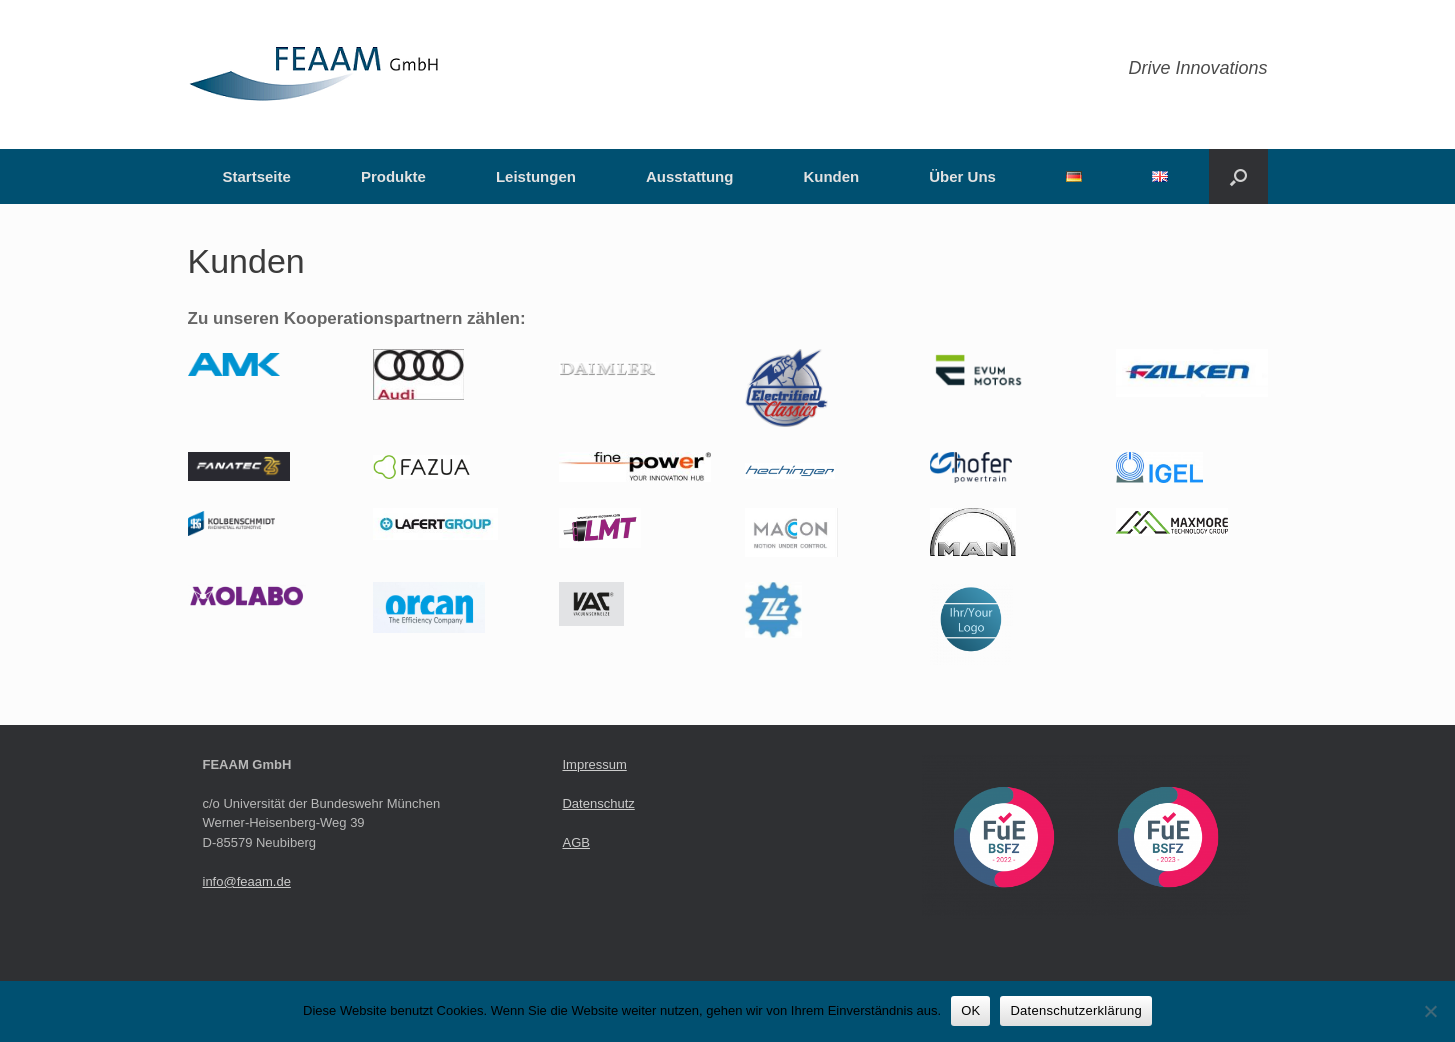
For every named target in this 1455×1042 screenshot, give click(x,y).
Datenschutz (598, 803)
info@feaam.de (247, 881)
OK (970, 1010)
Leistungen (536, 176)
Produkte (393, 176)
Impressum (594, 764)
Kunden (831, 176)
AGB (575, 842)
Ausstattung (690, 176)
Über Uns (962, 176)
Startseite (257, 176)
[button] (1238, 176)
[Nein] (1430, 1011)
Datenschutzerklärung (1075, 1010)
